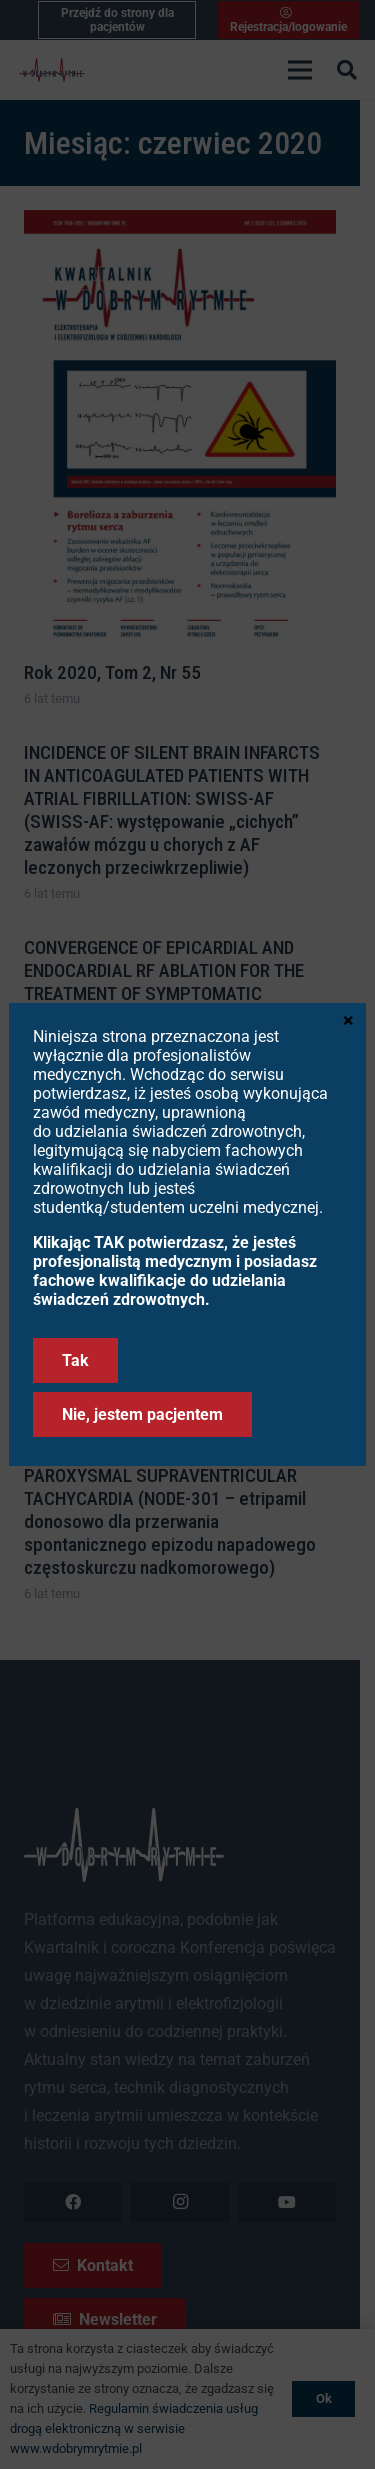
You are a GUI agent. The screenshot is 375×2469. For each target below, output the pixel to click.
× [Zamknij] (348, 1019)
